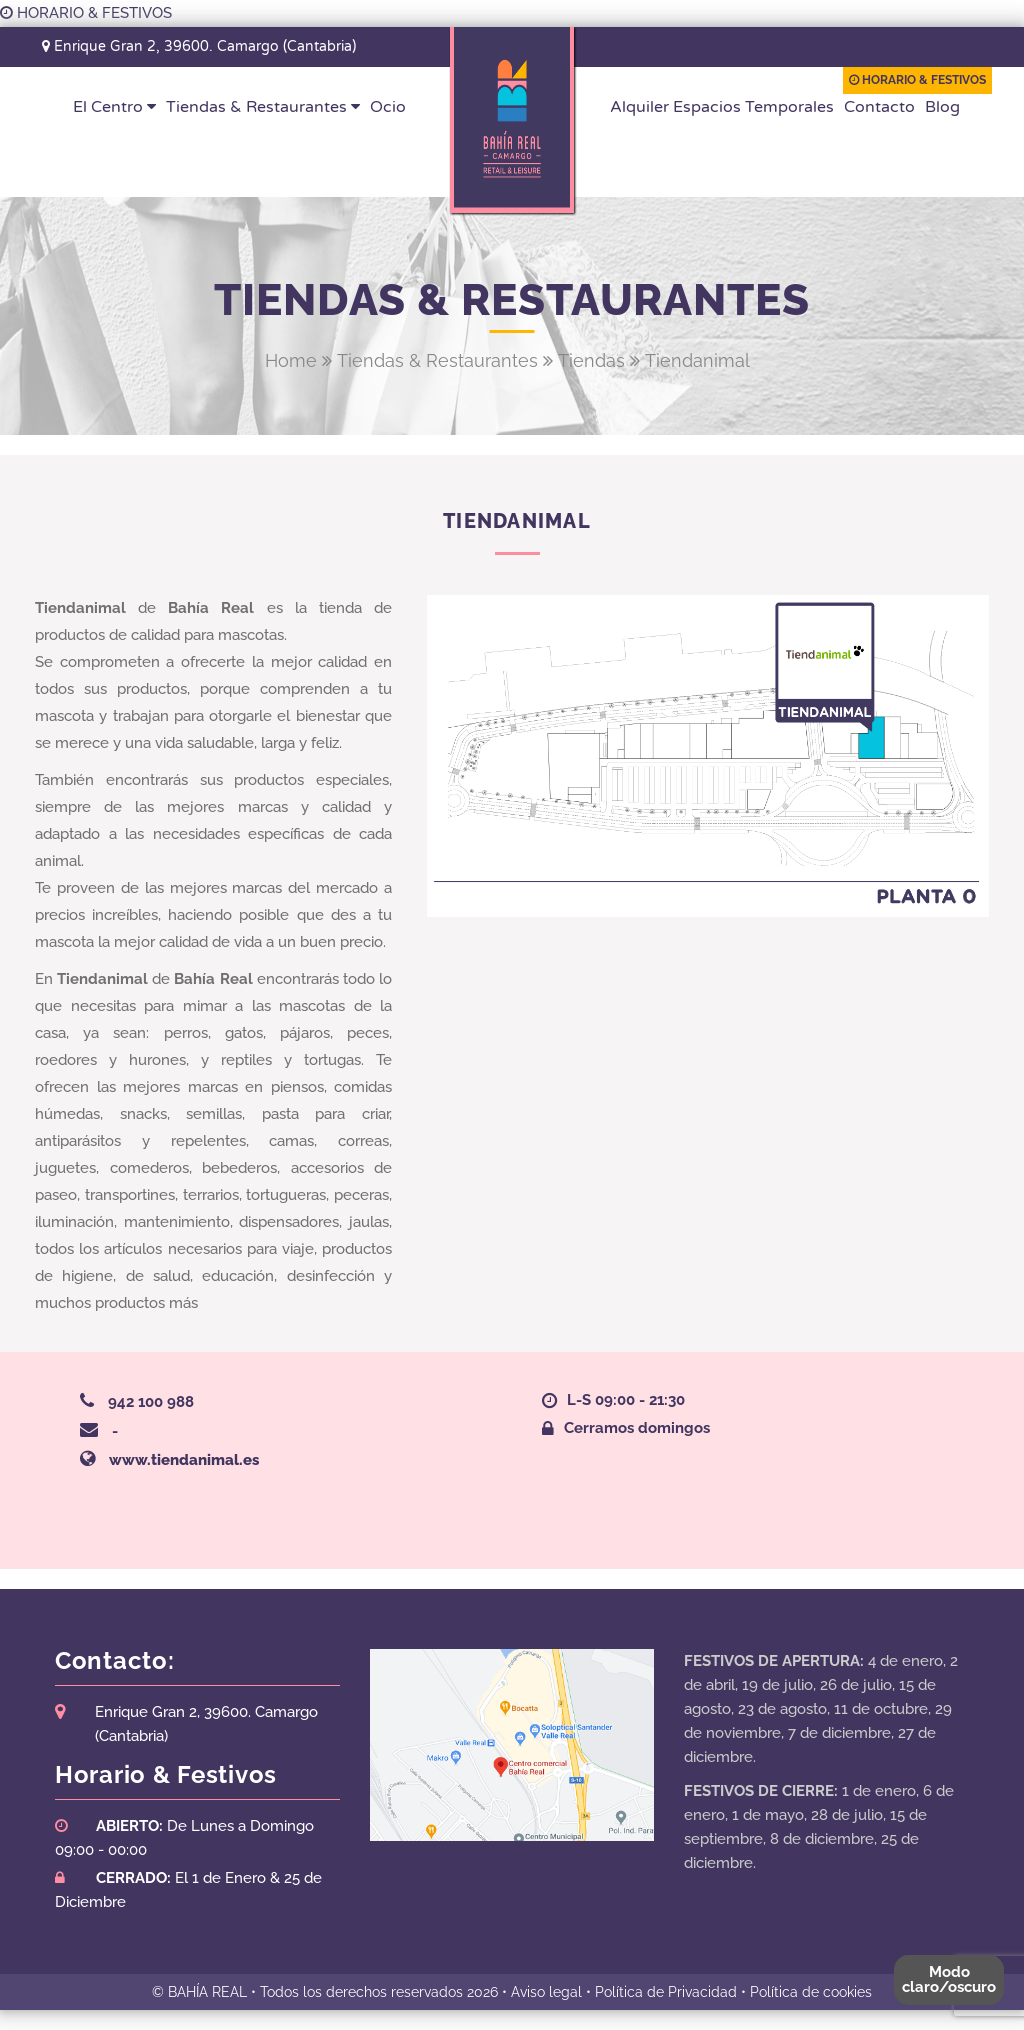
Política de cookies (811, 1992)
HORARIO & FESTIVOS (86, 13)
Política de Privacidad (666, 1992)
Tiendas (591, 360)
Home (291, 360)
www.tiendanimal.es (184, 1460)
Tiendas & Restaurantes (437, 360)
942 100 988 (151, 1402)
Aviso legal (546, 1992)
